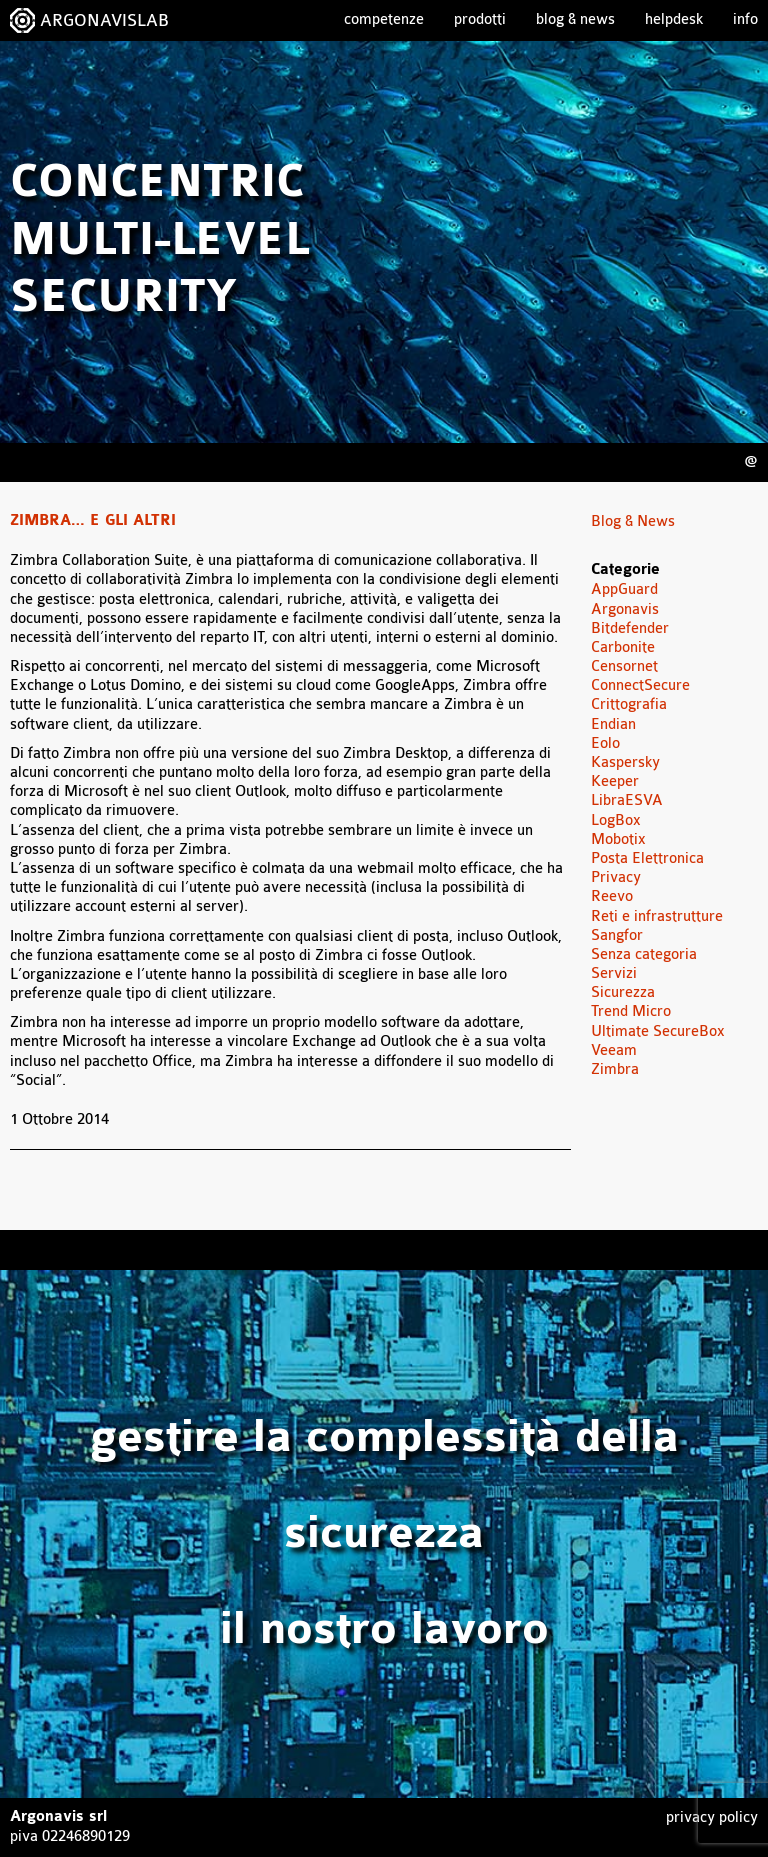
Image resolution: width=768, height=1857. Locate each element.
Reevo (612, 896)
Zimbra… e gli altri (93, 521)
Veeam (614, 1050)
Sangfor (617, 935)
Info (745, 19)
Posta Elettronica (647, 858)
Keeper (615, 781)
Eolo (605, 743)
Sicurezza (623, 992)
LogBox (616, 820)
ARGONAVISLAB (104, 20)
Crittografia (629, 704)
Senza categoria (644, 954)
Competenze (384, 19)
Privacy (616, 877)
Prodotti (480, 19)
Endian (613, 724)
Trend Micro (631, 1011)
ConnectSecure (640, 685)
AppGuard (624, 589)
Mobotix (618, 839)
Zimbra (615, 1069)
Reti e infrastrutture (657, 916)
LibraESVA (627, 800)
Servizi (614, 973)
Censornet (624, 666)
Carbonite (623, 647)
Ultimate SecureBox (658, 1031)
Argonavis (625, 609)
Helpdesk (674, 19)
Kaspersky (625, 762)
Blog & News (575, 19)
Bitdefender (630, 628)
